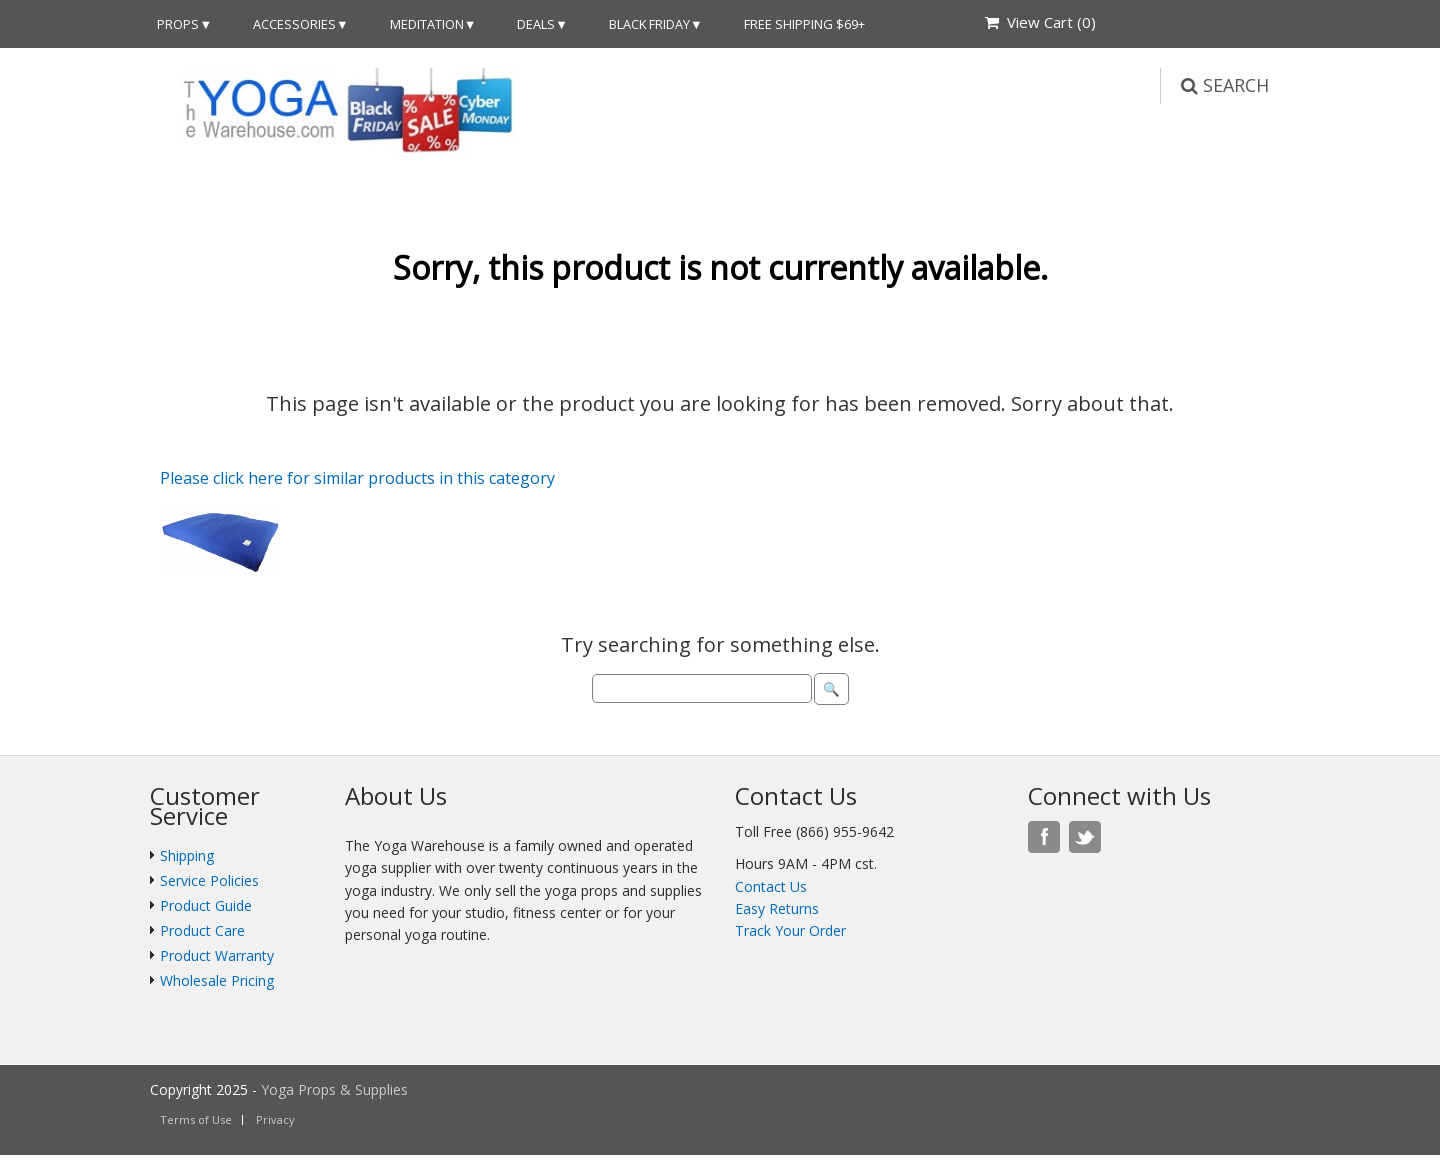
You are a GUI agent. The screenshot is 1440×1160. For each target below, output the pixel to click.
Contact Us (771, 886)
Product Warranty (217, 955)
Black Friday (649, 24)
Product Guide (206, 905)
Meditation (427, 24)
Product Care (202, 930)
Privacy (275, 1119)
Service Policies (209, 880)
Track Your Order (790, 930)
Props (178, 24)
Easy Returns (777, 908)
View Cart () (1040, 22)
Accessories (294, 24)
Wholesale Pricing (217, 980)
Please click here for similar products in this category (357, 478)
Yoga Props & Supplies (334, 1089)
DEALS (536, 24)
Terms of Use (196, 1119)
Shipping (187, 855)
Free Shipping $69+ (804, 24)
